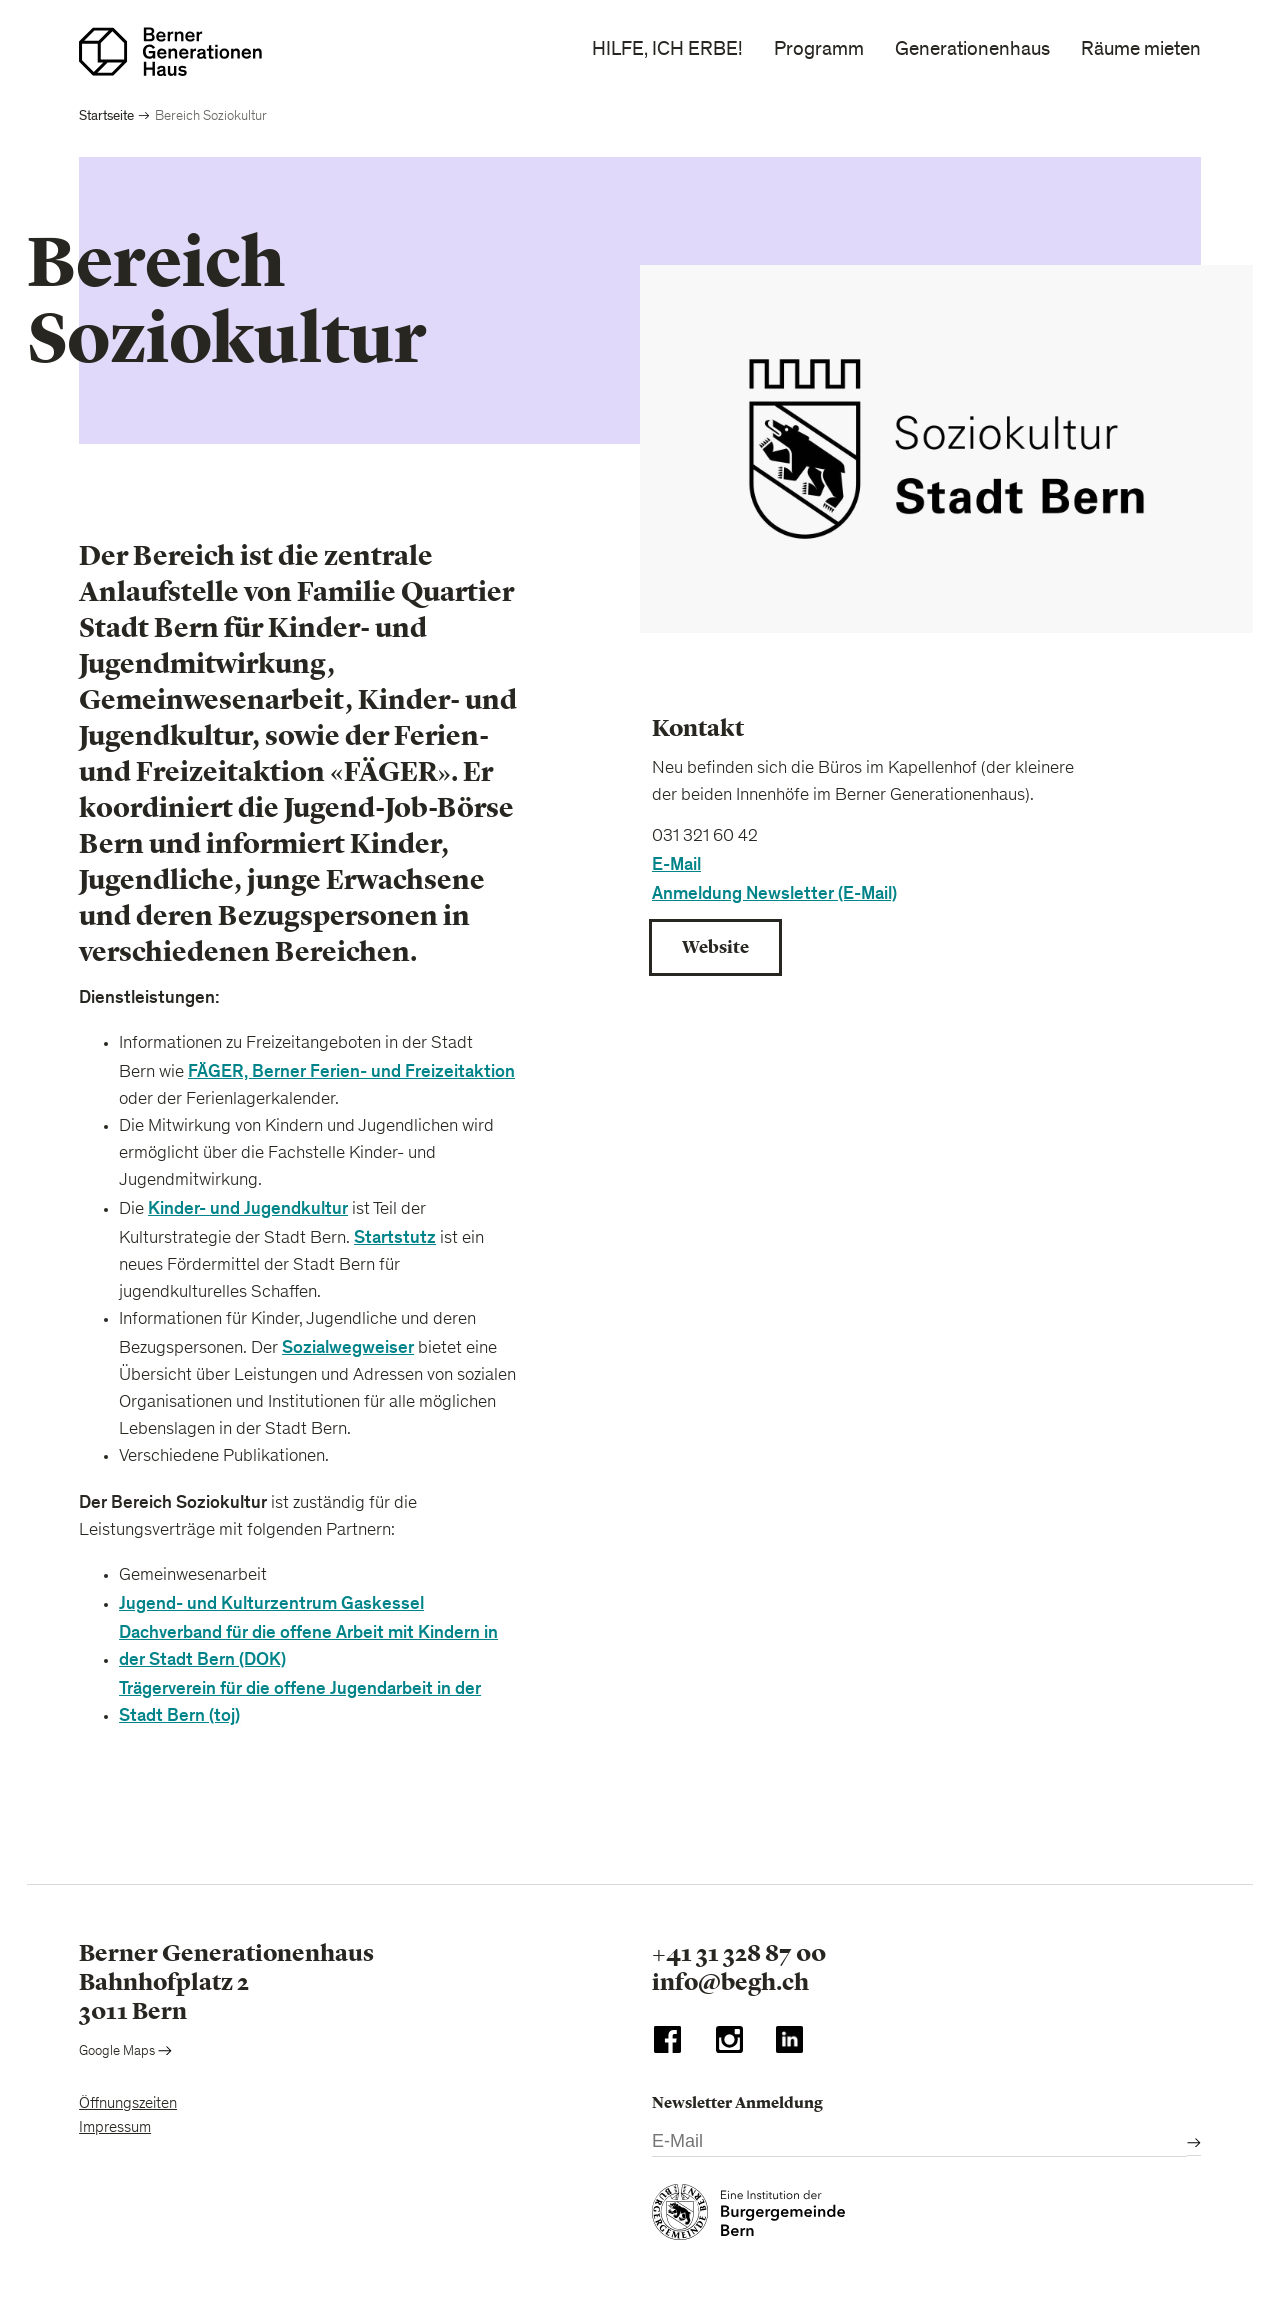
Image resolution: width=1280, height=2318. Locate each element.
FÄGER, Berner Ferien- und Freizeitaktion (351, 1071)
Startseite (106, 115)
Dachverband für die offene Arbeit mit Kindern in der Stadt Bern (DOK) (308, 1646)
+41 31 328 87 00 (739, 1953)
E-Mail (676, 864)
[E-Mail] (919, 2142)
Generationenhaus (972, 49)
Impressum (115, 2128)
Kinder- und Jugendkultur (248, 1208)
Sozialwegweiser (348, 1347)
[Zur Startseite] (170, 51)
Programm (819, 49)
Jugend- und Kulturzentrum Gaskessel (271, 1603)
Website (715, 947)
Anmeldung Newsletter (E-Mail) (774, 893)
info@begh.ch (730, 1982)
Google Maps (125, 2052)
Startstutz (395, 1237)
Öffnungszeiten (128, 2104)
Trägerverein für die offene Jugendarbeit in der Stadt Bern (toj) (300, 1702)
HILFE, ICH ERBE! (667, 49)
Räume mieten (1141, 49)
